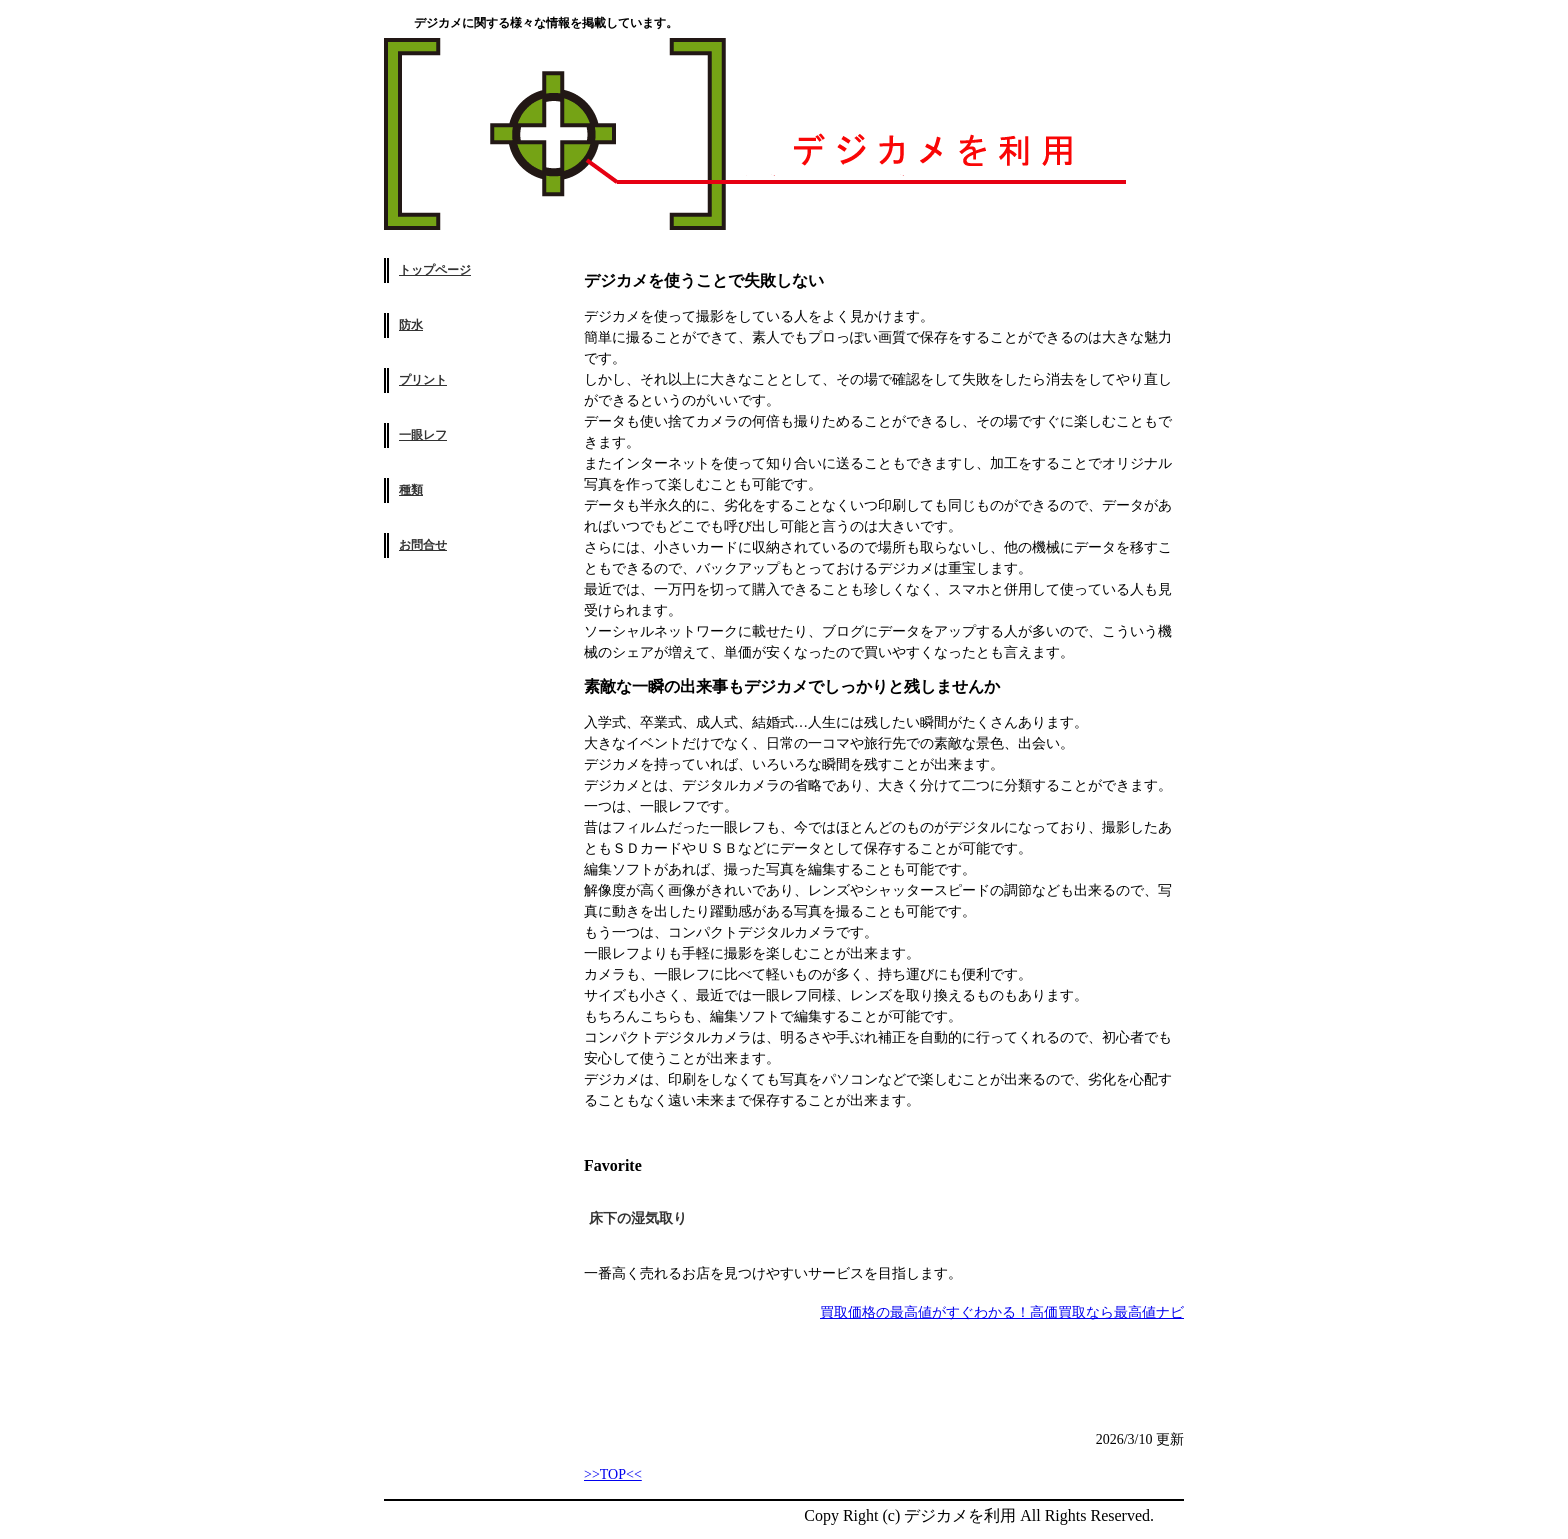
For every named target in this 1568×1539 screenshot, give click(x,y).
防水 (411, 325)
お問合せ (423, 545)
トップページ (435, 270)
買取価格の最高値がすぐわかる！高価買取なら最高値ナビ (1002, 1312)
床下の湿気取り (638, 1218)
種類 (411, 490)
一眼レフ (423, 435)
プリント (423, 380)
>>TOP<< (613, 1474)
